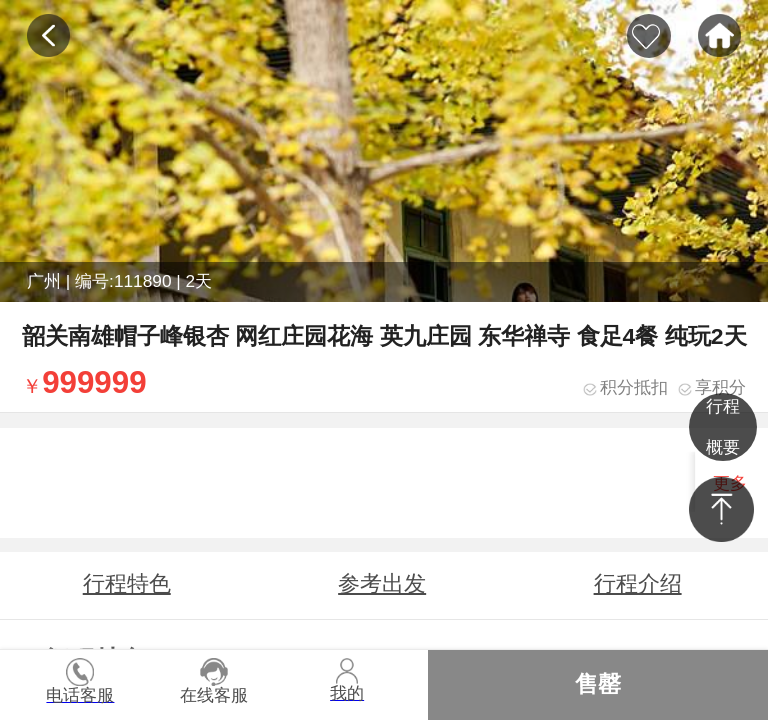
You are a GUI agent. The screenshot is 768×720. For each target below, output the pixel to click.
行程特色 (127, 583)
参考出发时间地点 (382, 594)
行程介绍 (638, 583)
